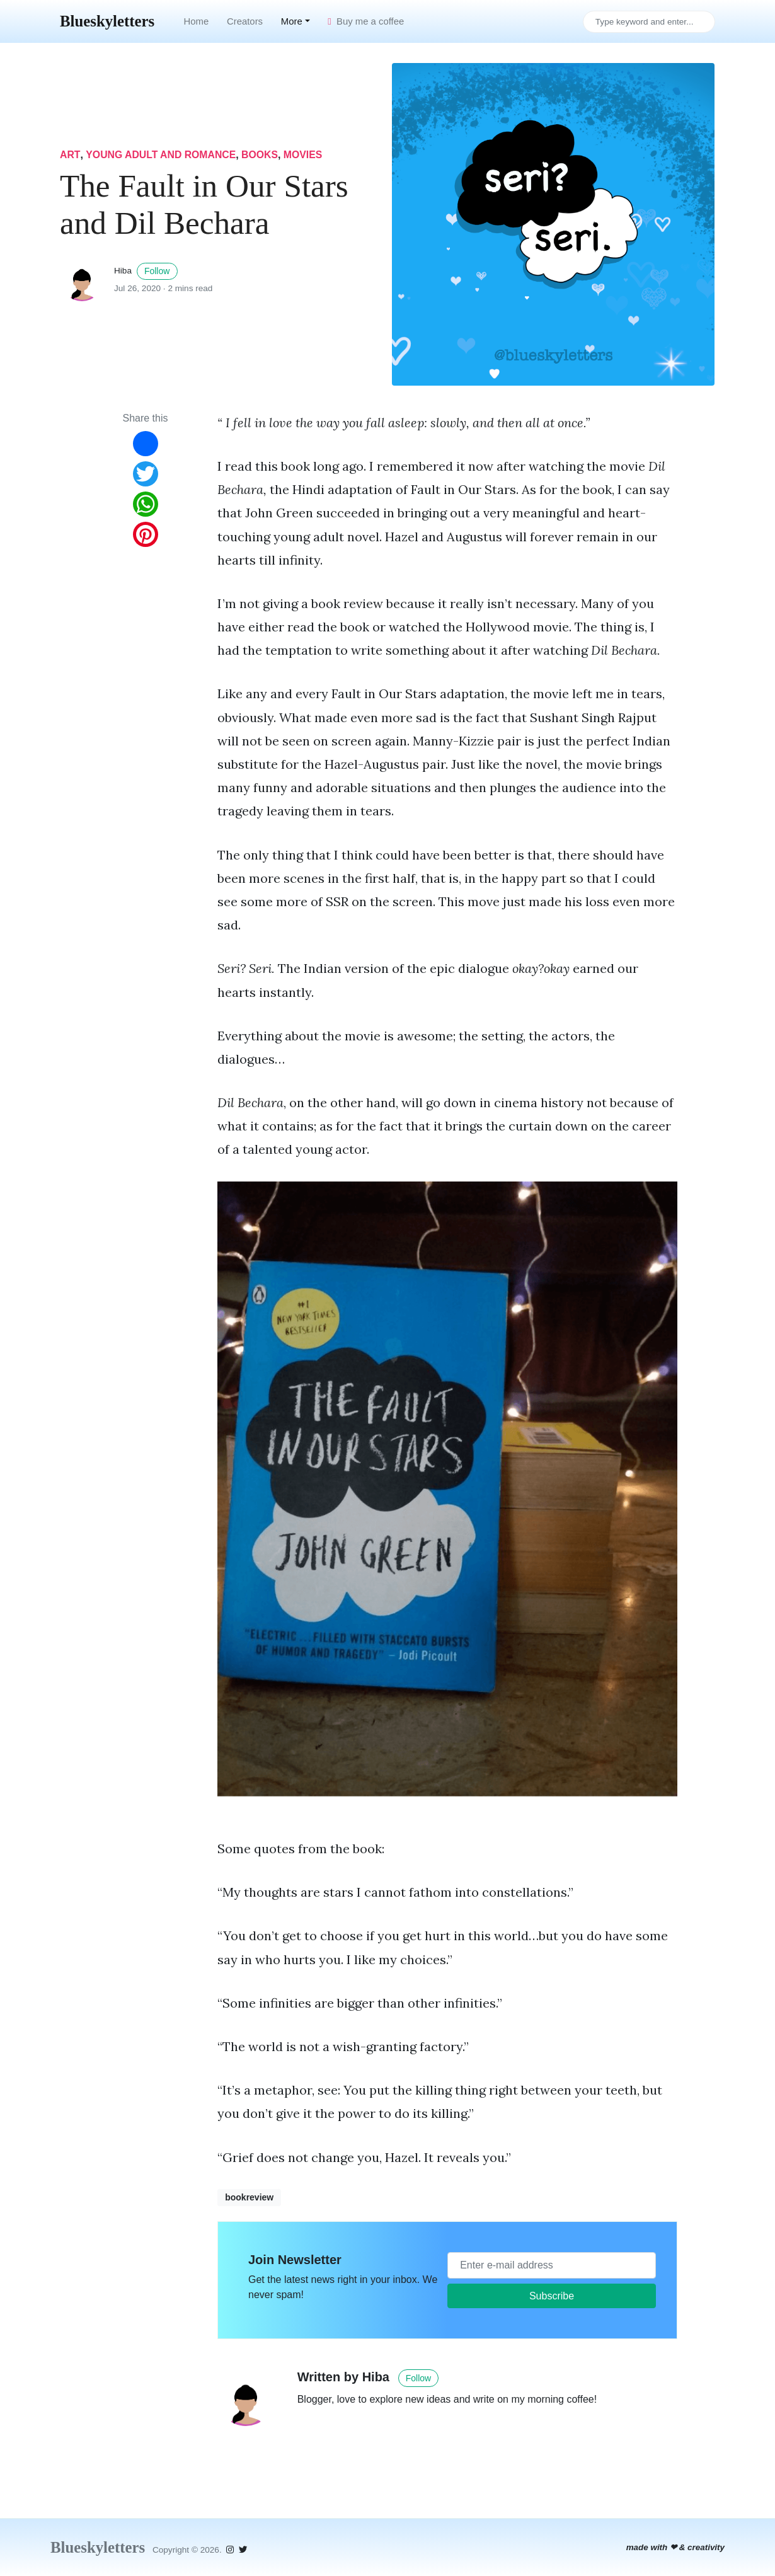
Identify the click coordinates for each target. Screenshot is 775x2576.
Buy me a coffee (366, 21)
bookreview (249, 2197)
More (291, 21)
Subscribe (551, 2296)
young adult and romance (161, 154)
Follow (156, 271)
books (261, 154)
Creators (245, 21)
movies (304, 154)
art (69, 154)
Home (196, 21)
